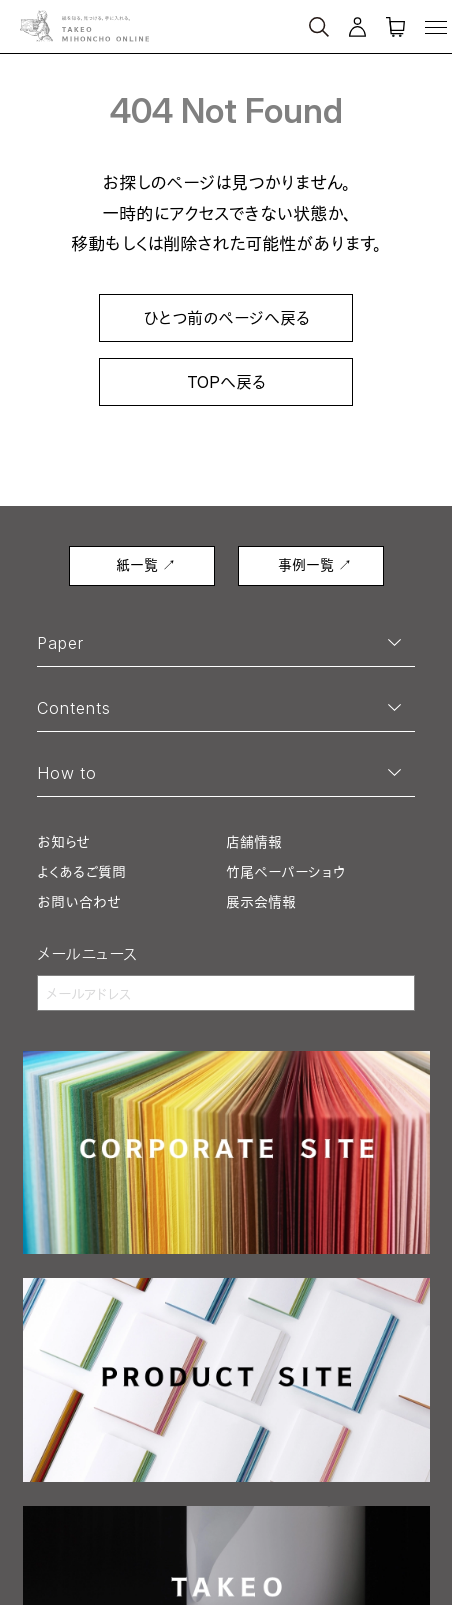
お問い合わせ (79, 901)
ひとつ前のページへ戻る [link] (226, 318)
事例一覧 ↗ (315, 564)
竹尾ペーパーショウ (285, 871)
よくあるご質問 (81, 871)
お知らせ (63, 841)
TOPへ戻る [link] (226, 382)
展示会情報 (261, 901)
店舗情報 (254, 841)
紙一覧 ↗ (146, 564)
